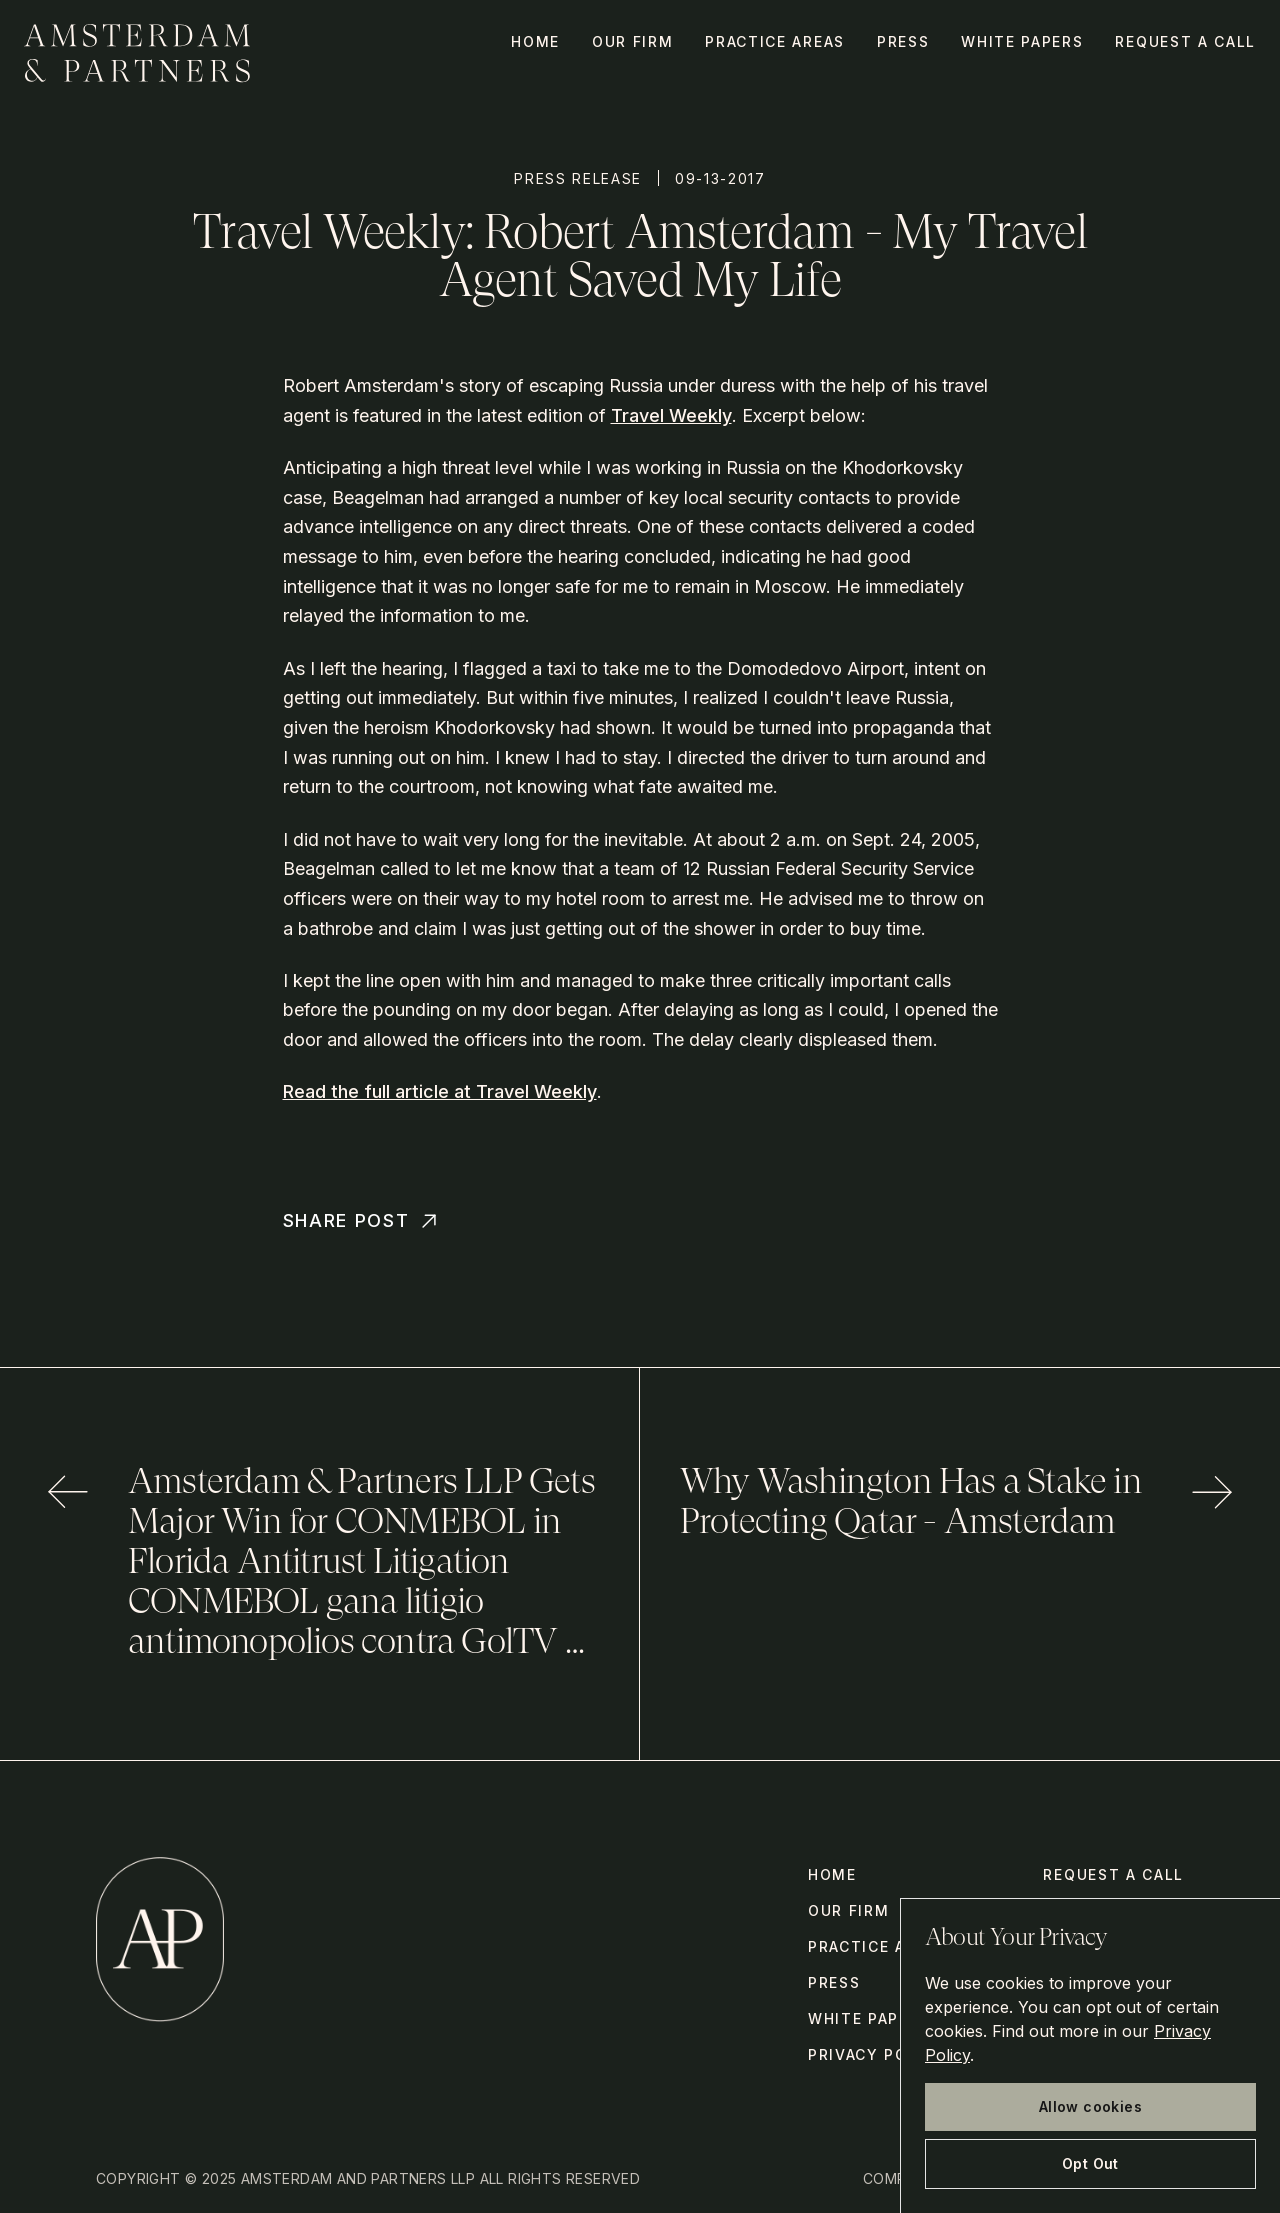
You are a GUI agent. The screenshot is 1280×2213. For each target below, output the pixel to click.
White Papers (1022, 41)
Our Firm (632, 41)
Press (903, 41)
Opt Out (1090, 2163)
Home (535, 41)
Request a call (1185, 41)
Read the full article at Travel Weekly (440, 1091)
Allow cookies (1090, 2106)
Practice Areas (775, 41)
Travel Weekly (671, 415)
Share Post (362, 1221)
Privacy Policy (877, 2054)
